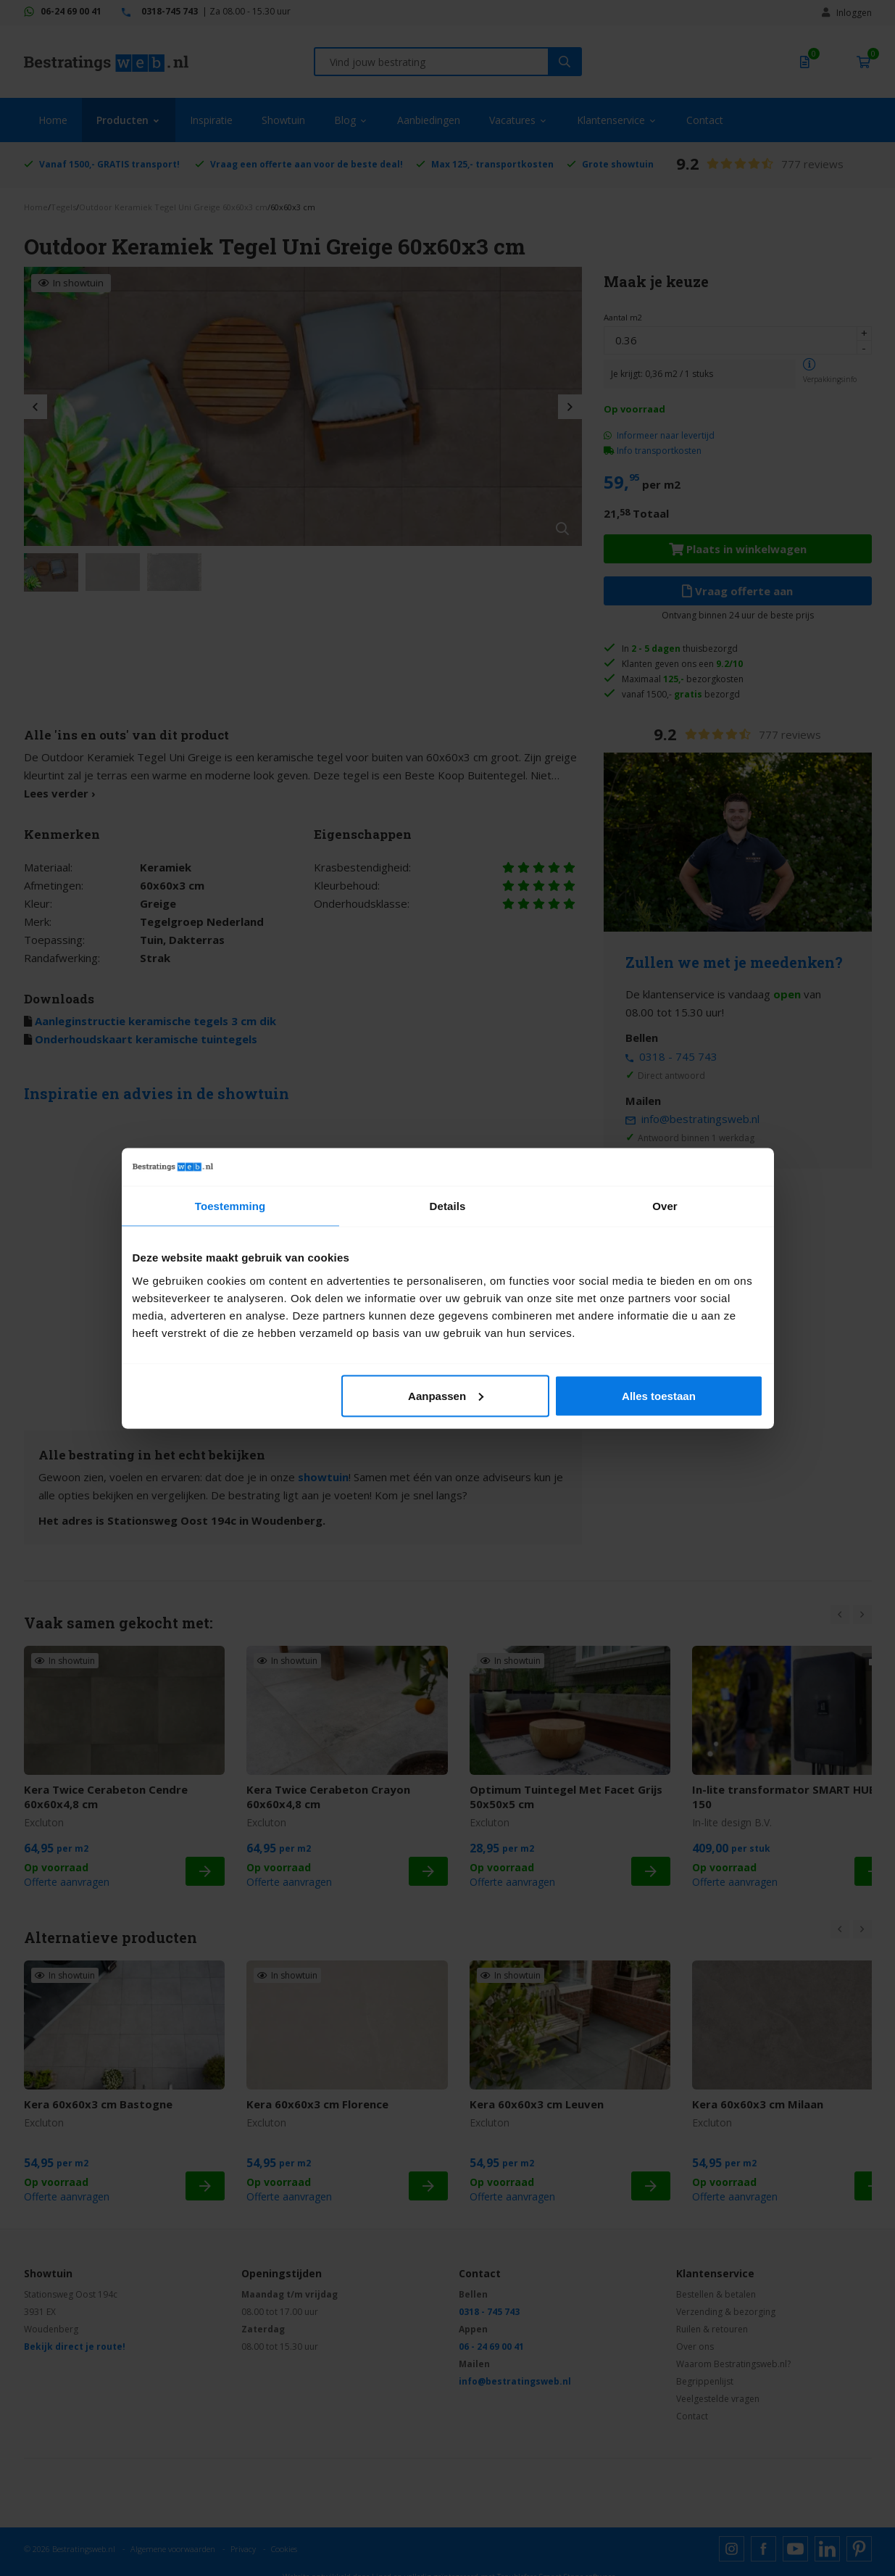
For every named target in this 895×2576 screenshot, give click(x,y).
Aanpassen (445, 1395)
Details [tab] (448, 1206)
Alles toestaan (659, 1395)
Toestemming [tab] (230, 1206)
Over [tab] (665, 1206)
